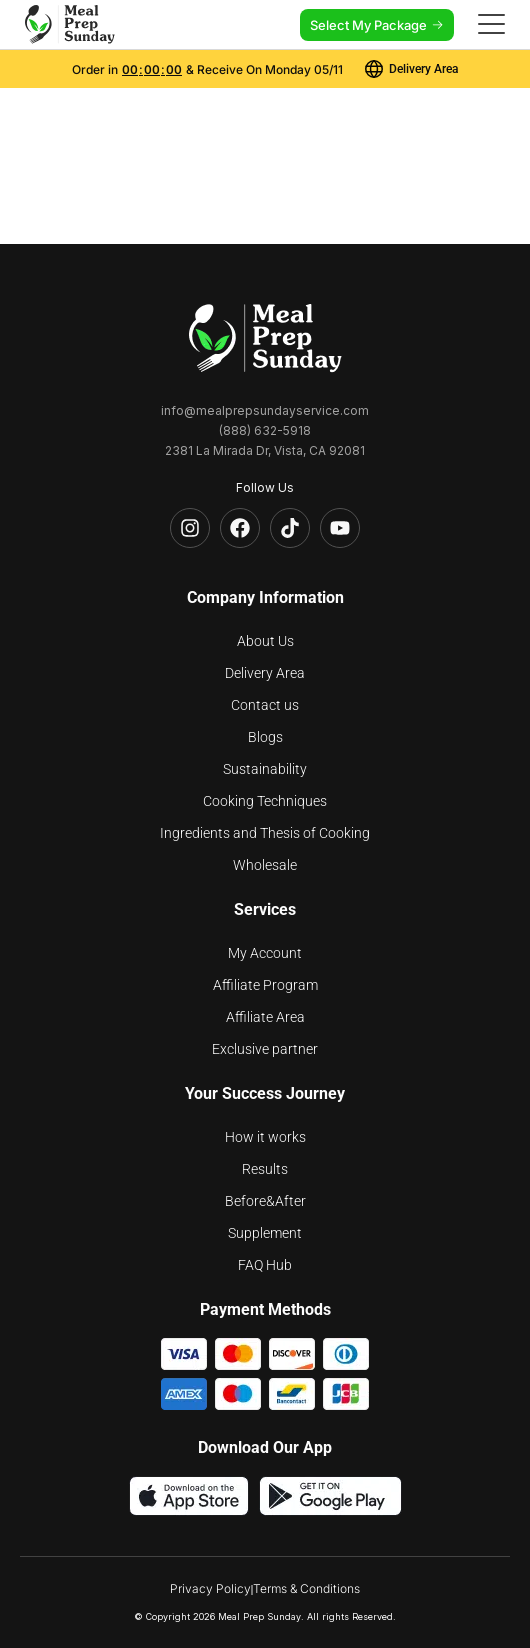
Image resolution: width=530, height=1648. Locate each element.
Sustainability (265, 769)
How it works (265, 1137)
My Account (265, 953)
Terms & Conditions (306, 1588)
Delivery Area (265, 673)
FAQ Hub (265, 1265)
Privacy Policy (210, 1588)
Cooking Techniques (265, 801)
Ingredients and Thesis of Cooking (265, 833)
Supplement (265, 1233)
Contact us (265, 705)
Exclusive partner (265, 1049)
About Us (265, 641)
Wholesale (265, 865)
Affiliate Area (265, 1017)
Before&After (265, 1201)
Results (265, 1169)
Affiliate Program (265, 985)
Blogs (265, 737)
